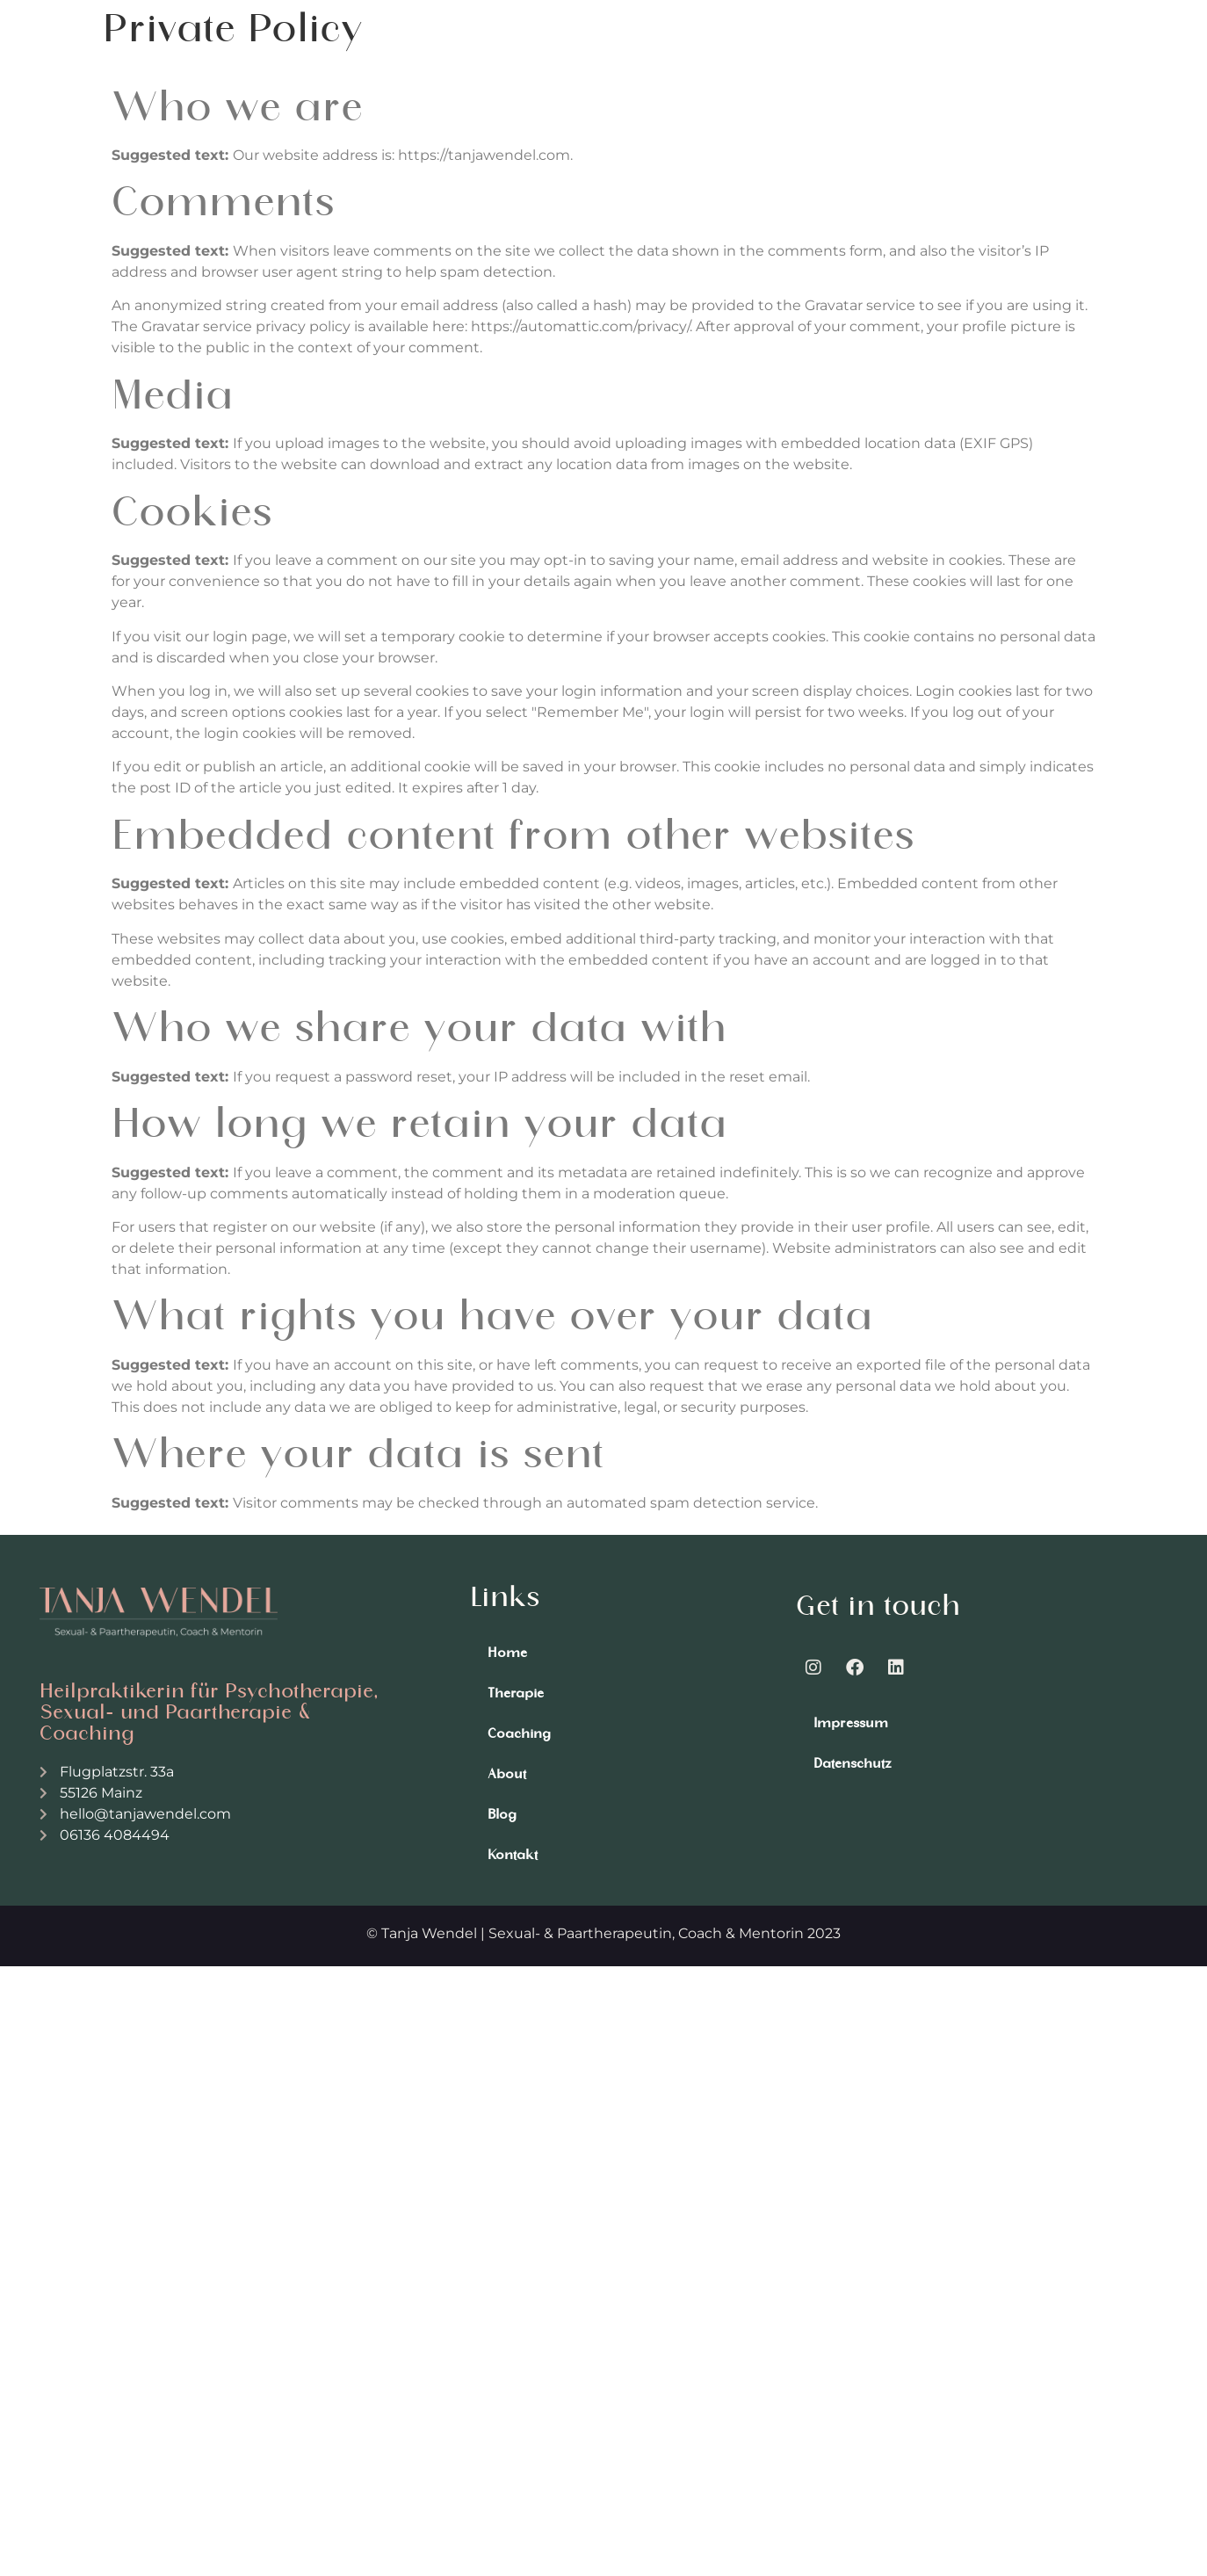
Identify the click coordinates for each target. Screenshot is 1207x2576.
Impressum (850, 1723)
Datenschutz (852, 1763)
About (507, 1774)
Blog (502, 1814)
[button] (1058, 62)
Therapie (516, 1693)
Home (507, 1652)
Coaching (519, 1733)
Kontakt (513, 1854)
